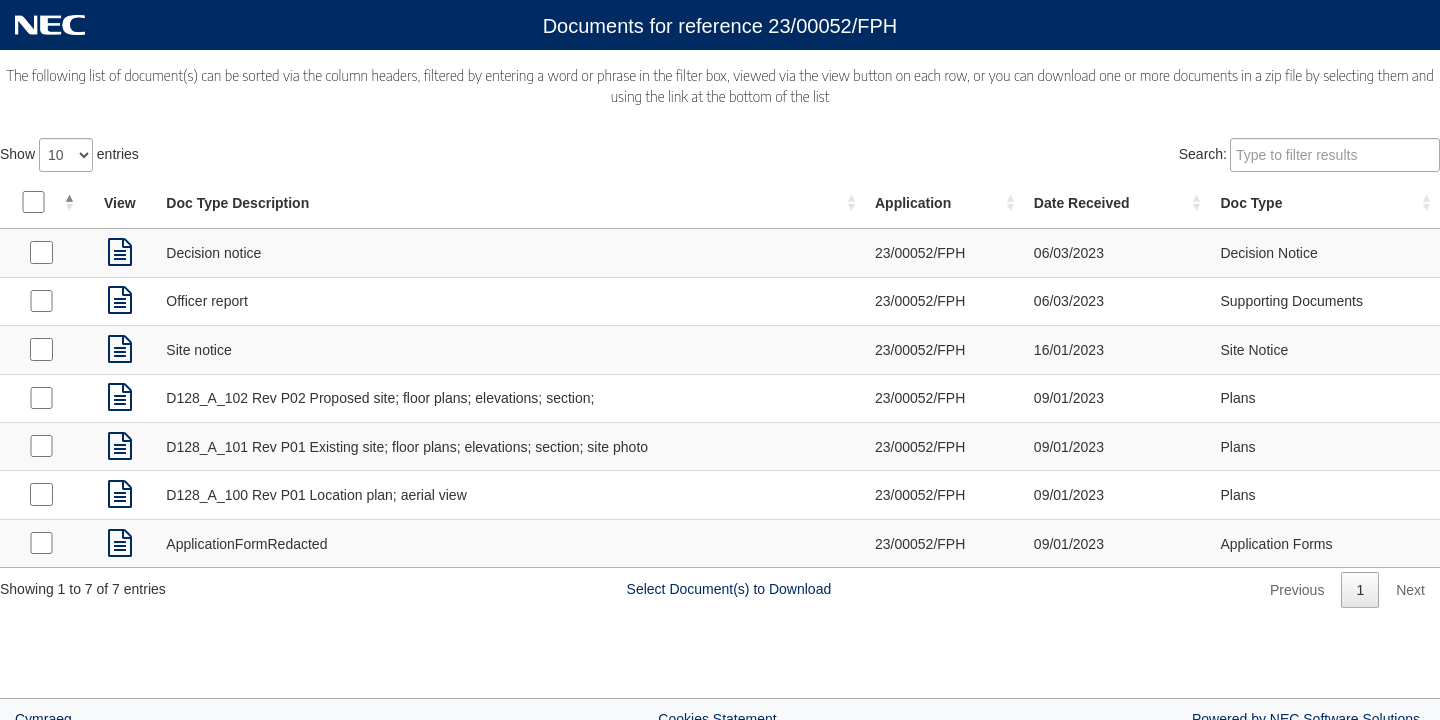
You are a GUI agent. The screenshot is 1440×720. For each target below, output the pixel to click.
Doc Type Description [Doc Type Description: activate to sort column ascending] (237, 203)
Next (1410, 590)
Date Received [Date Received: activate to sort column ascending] (1082, 203)
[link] (120, 253)
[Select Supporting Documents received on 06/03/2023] (41, 301)
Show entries (69, 155)
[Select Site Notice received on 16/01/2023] (41, 349)
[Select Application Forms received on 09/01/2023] (41, 543)
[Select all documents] (33, 202)
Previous (1297, 590)
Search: (1309, 155)
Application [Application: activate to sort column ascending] (913, 203)
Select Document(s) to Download (729, 589)
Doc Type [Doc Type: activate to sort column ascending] (1251, 203)
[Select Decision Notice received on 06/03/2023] (41, 252)
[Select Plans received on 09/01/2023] (41, 398)
